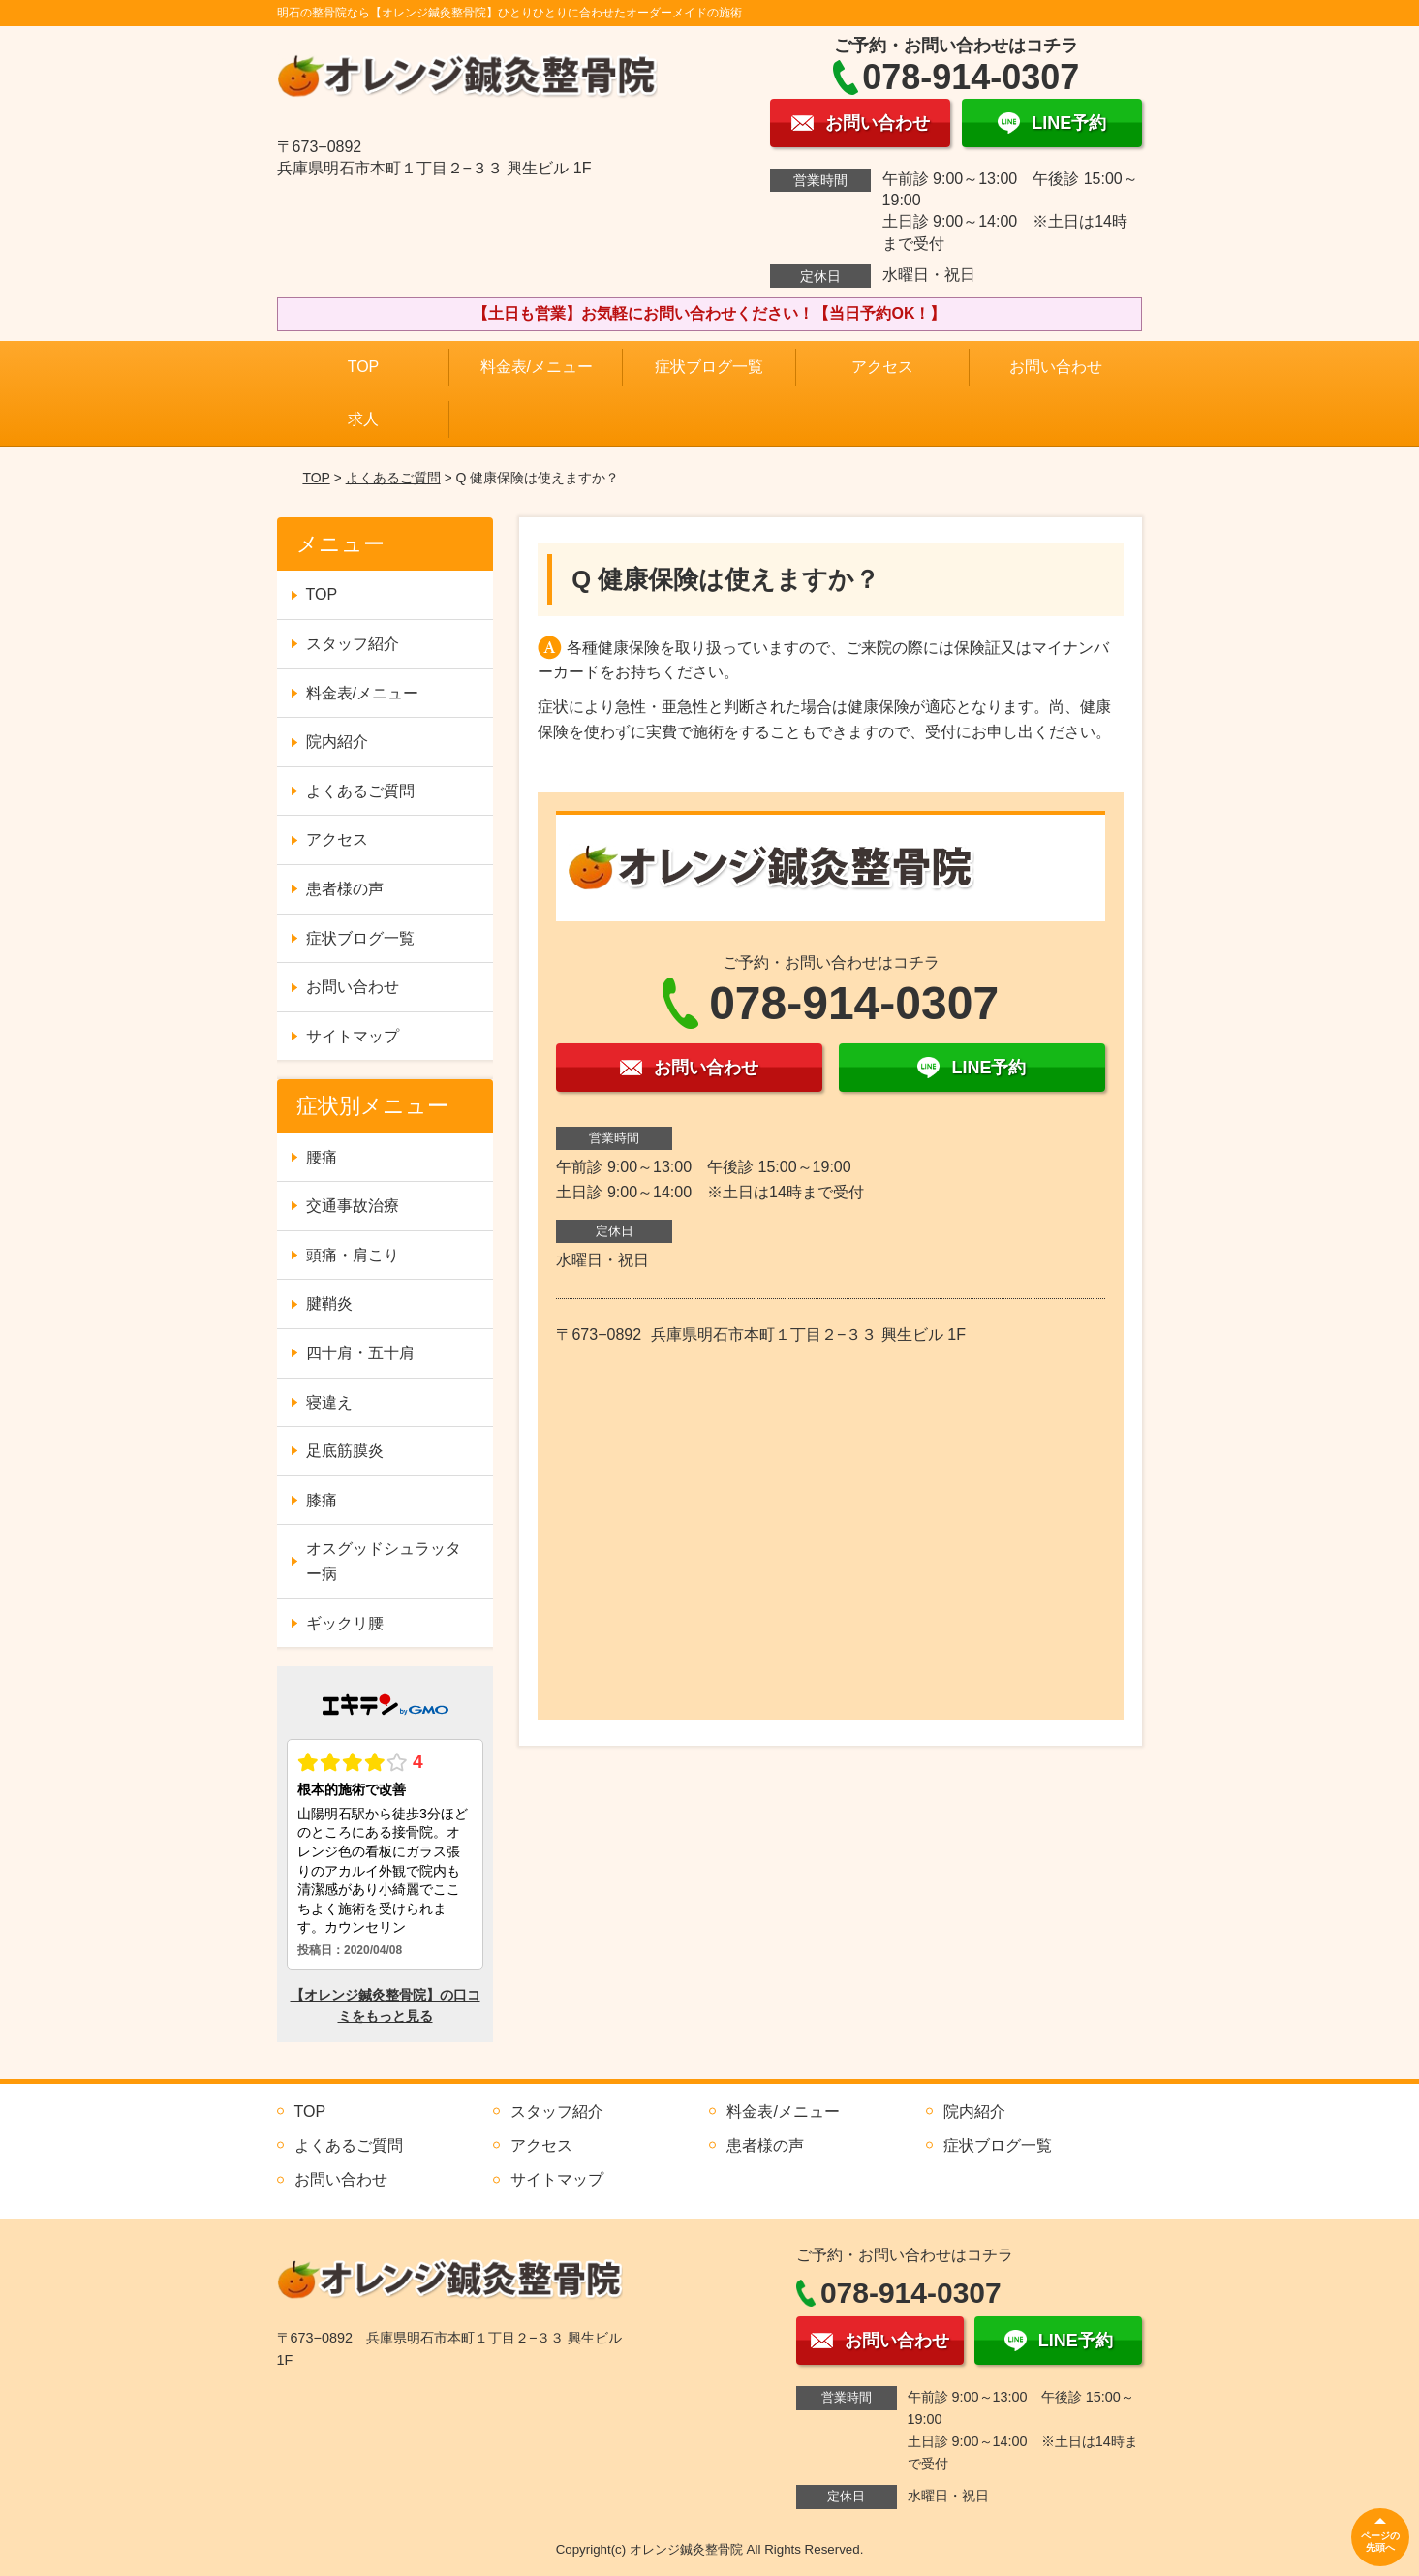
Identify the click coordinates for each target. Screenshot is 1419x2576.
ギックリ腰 (345, 1623)
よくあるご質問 (393, 477)
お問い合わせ (1055, 366)
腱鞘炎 (329, 1303)
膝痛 (321, 1500)
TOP (364, 366)
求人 (363, 419)
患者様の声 (345, 889)
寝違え (329, 1402)
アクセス (882, 366)
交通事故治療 (352, 1205)
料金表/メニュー (536, 366)
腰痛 (321, 1157)
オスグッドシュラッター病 (383, 1561)
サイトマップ (352, 1036)
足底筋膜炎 (345, 1451)
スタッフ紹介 (352, 644)
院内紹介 (337, 741)
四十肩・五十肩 (360, 1353)
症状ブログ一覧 (709, 366)
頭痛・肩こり (352, 1255)
